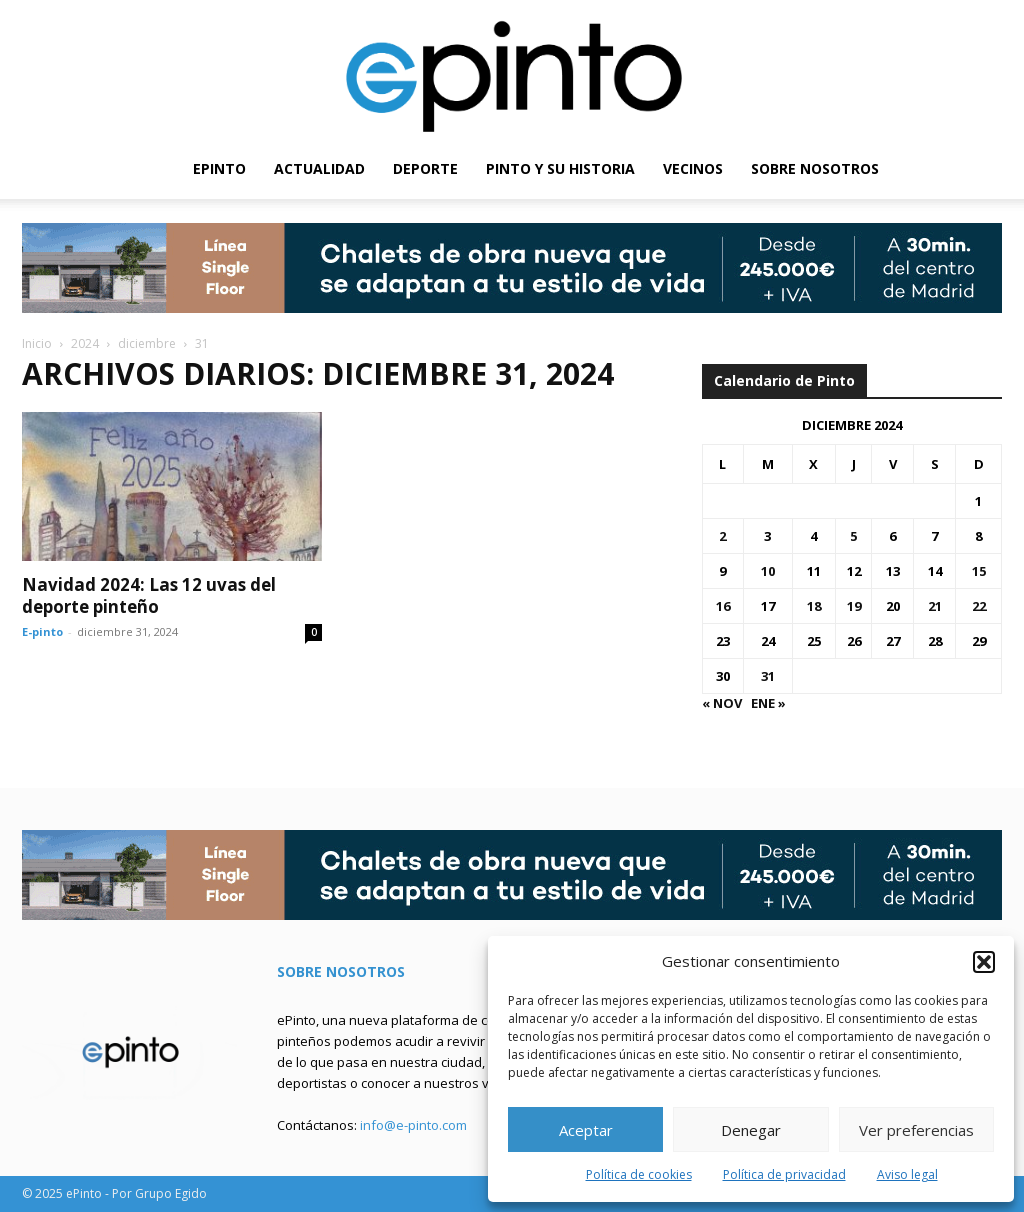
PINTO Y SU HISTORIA (560, 168)
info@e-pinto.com (413, 1125)
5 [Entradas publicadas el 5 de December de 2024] (853, 536)
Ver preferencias (916, 1130)
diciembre (147, 343)
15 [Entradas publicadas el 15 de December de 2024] (979, 571)
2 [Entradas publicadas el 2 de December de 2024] (722, 536)
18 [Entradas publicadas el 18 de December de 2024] (814, 606)
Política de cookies (639, 1174)
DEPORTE (425, 168)
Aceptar (586, 1130)
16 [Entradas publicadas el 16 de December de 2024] (723, 606)
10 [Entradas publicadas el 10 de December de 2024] (768, 571)
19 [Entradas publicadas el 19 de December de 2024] (854, 606)
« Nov (722, 703)
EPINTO (219, 168)
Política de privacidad (784, 1174)
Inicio (37, 343)
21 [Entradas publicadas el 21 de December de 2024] (935, 606)
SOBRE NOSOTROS (815, 168)
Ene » (768, 703)
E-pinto (42, 631)
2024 (85, 343)
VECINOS (693, 168)
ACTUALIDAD (319, 168)
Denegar (751, 1130)
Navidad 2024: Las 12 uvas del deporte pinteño (149, 595)
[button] (984, 962)
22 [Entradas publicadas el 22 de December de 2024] (979, 606)
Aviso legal (907, 1174)
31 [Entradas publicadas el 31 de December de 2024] (768, 676)
